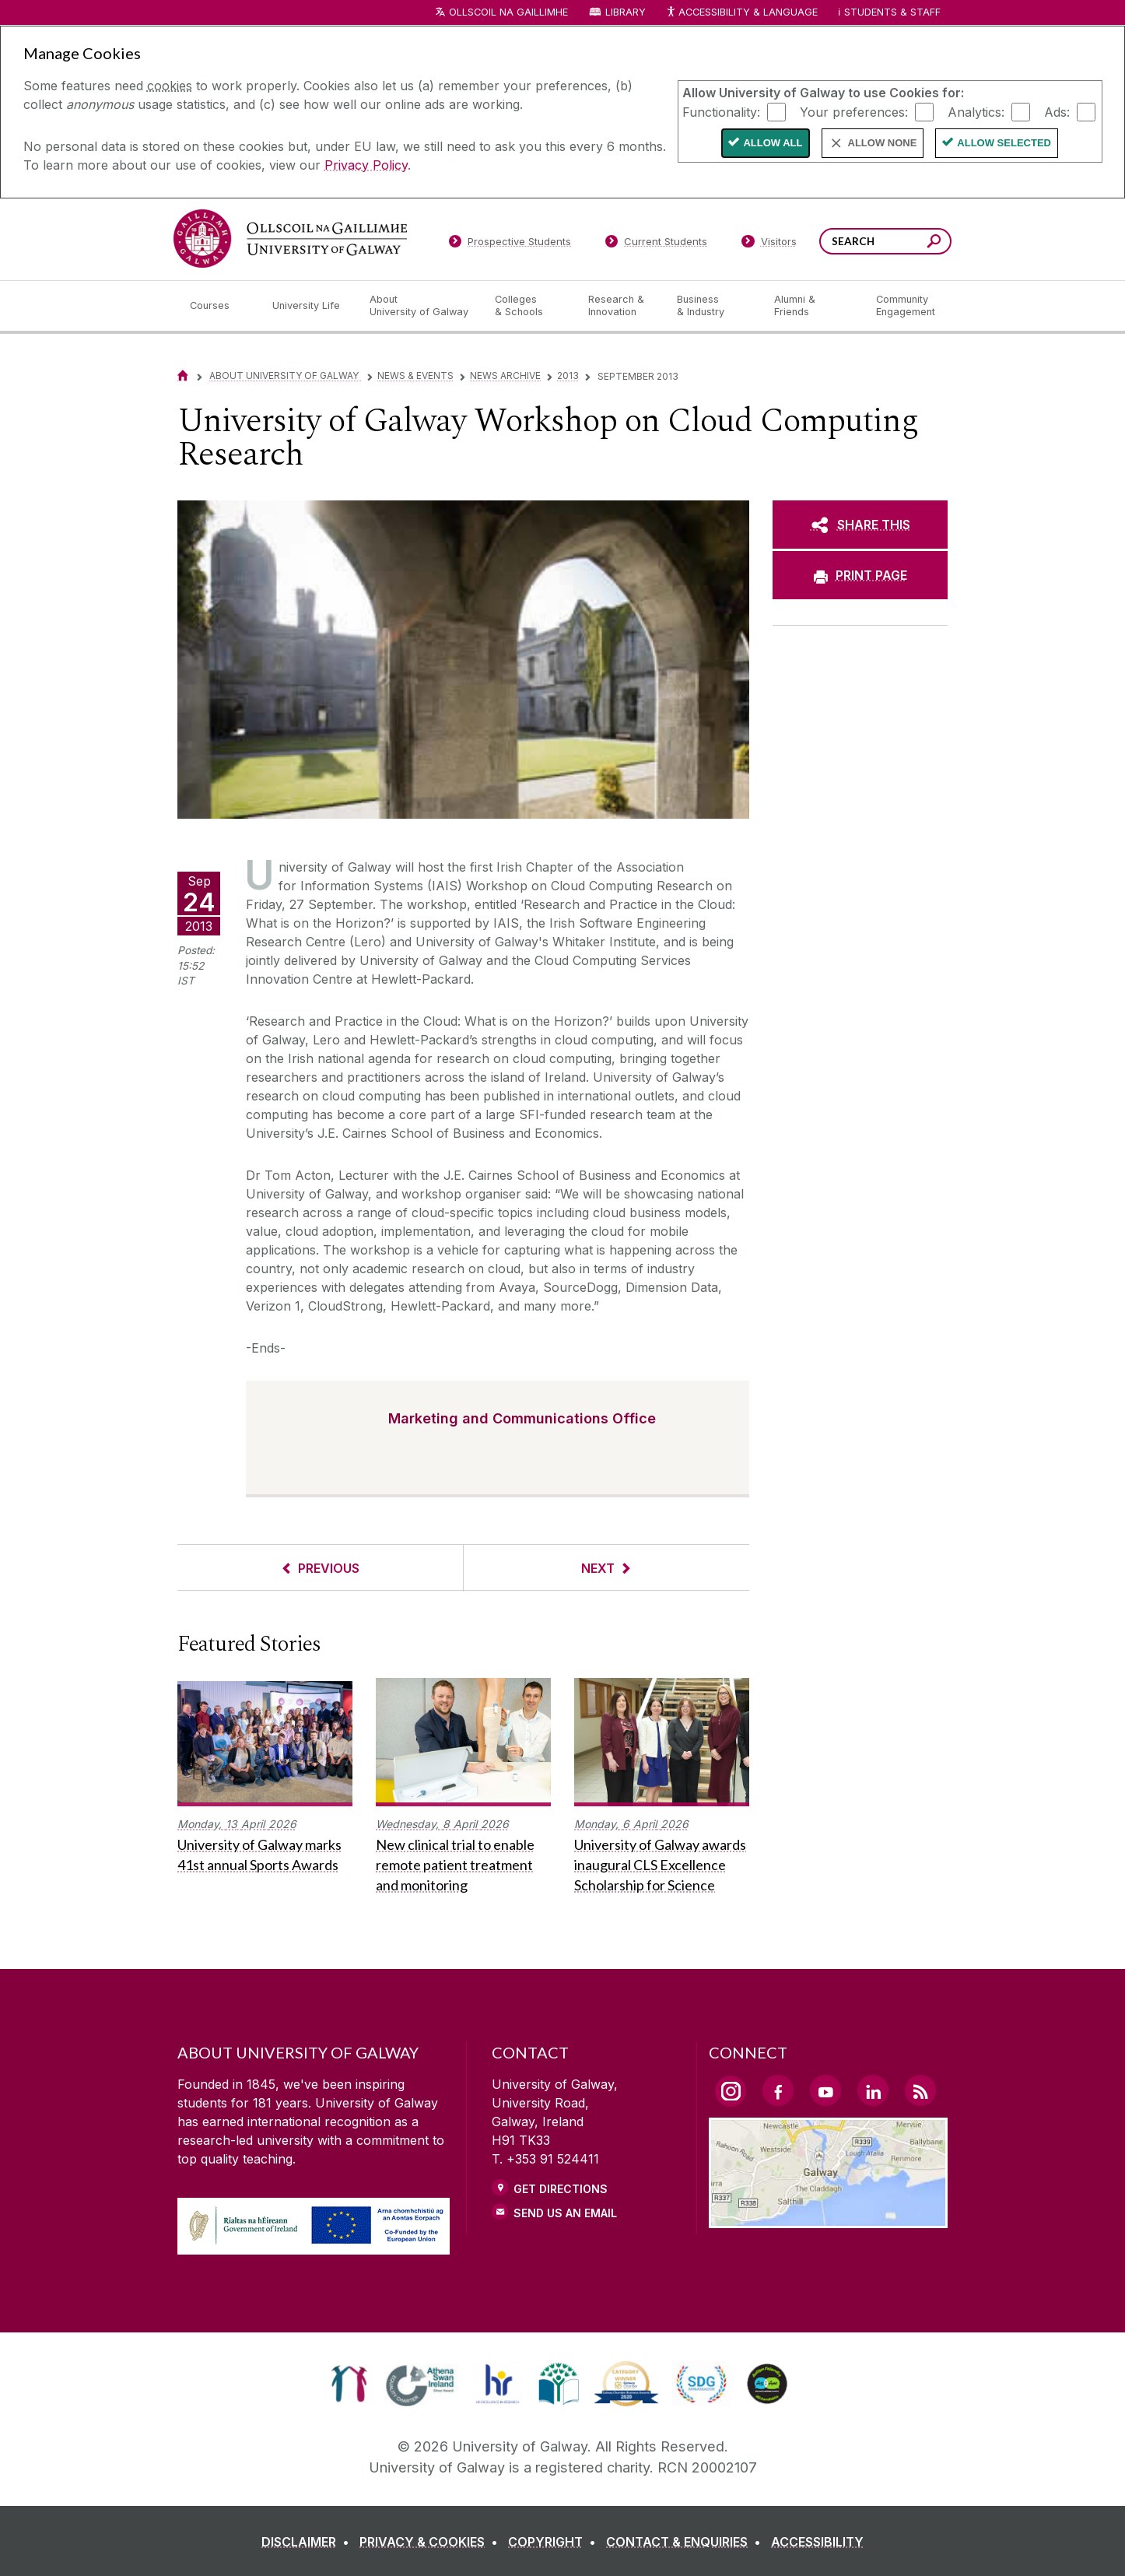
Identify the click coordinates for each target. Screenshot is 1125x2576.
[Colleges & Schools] (529, 306)
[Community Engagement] (906, 306)
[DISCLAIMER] (308, 2541)
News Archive (505, 375)
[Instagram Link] (730, 2091)
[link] (349, 2383)
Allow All (772, 143)
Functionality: (721, 111)
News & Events (415, 375)
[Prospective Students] (509, 244)
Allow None (882, 143)
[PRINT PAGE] (860, 575)
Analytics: (976, 111)
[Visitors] (769, 244)
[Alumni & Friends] (813, 306)
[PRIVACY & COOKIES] (431, 2541)
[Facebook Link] (778, 2090)
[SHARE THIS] (860, 524)
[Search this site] (934, 243)
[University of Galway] (290, 238)
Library (625, 12)
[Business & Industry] (712, 306)
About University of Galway (285, 375)
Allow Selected (1004, 143)
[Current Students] (657, 244)
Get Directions (560, 2188)
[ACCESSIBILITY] (817, 2541)
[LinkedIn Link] (872, 2090)
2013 (568, 375)
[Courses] (218, 306)
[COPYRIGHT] (555, 2541)
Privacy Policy (366, 165)
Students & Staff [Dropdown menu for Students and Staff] (892, 12)
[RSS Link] (920, 2090)
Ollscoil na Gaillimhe (508, 12)
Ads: (1057, 111)
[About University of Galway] (419, 306)
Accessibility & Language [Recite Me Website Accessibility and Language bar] (741, 12)
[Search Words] (885, 241)
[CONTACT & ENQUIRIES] (686, 2541)
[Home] (182, 375)
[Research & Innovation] (620, 306)
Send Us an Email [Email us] (565, 2213)
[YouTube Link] (825, 2090)
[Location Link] (828, 2219)
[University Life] (308, 306)
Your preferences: (854, 111)
